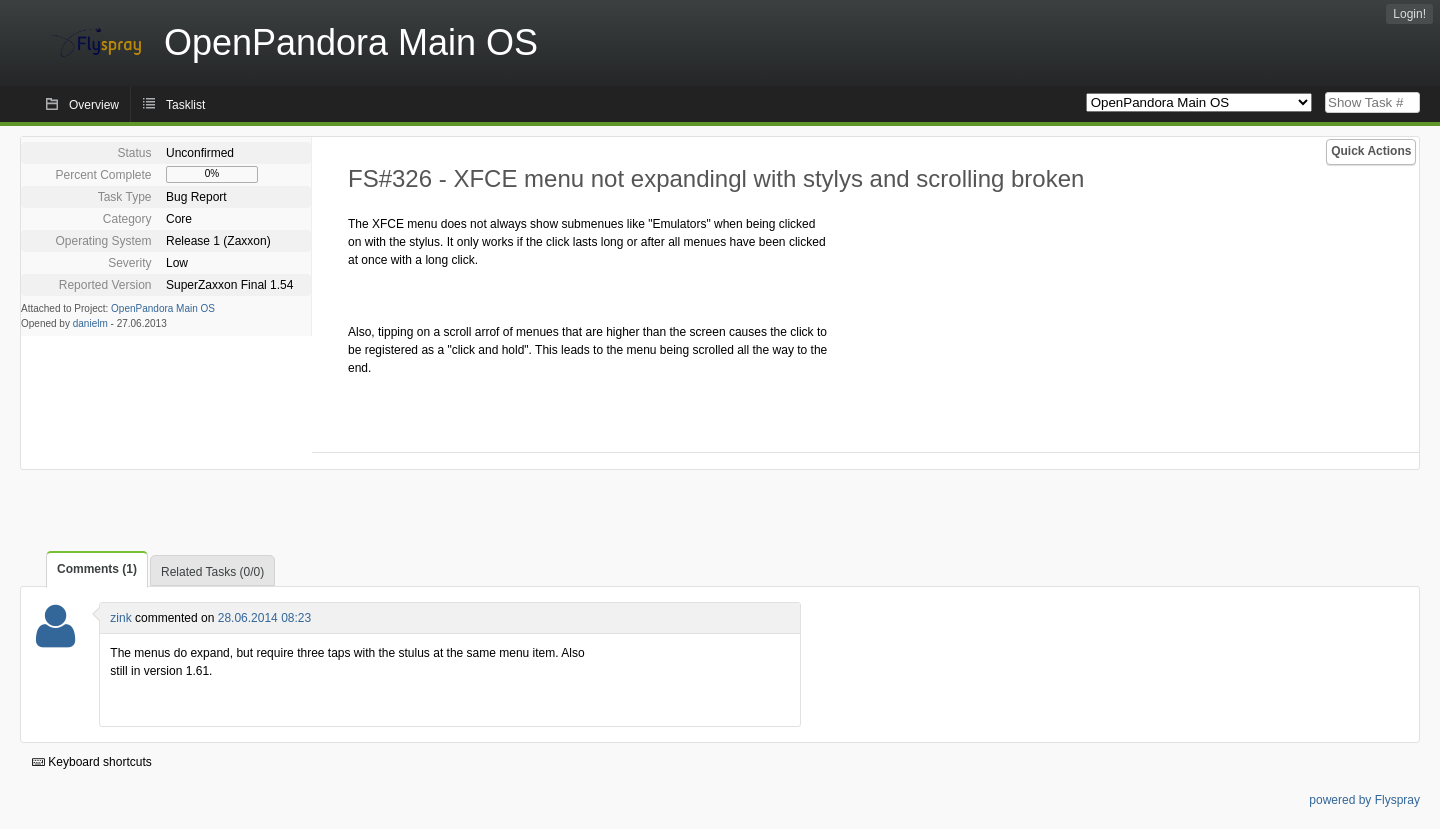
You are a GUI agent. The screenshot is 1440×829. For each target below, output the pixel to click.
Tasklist (185, 105)
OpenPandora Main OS (163, 308)
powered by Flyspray (1364, 800)
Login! (1409, 14)
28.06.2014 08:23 (264, 618)
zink (120, 618)
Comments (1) (97, 569)
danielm (90, 323)
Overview (94, 105)
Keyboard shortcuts (92, 762)
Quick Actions (1371, 151)
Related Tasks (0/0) (212, 572)
